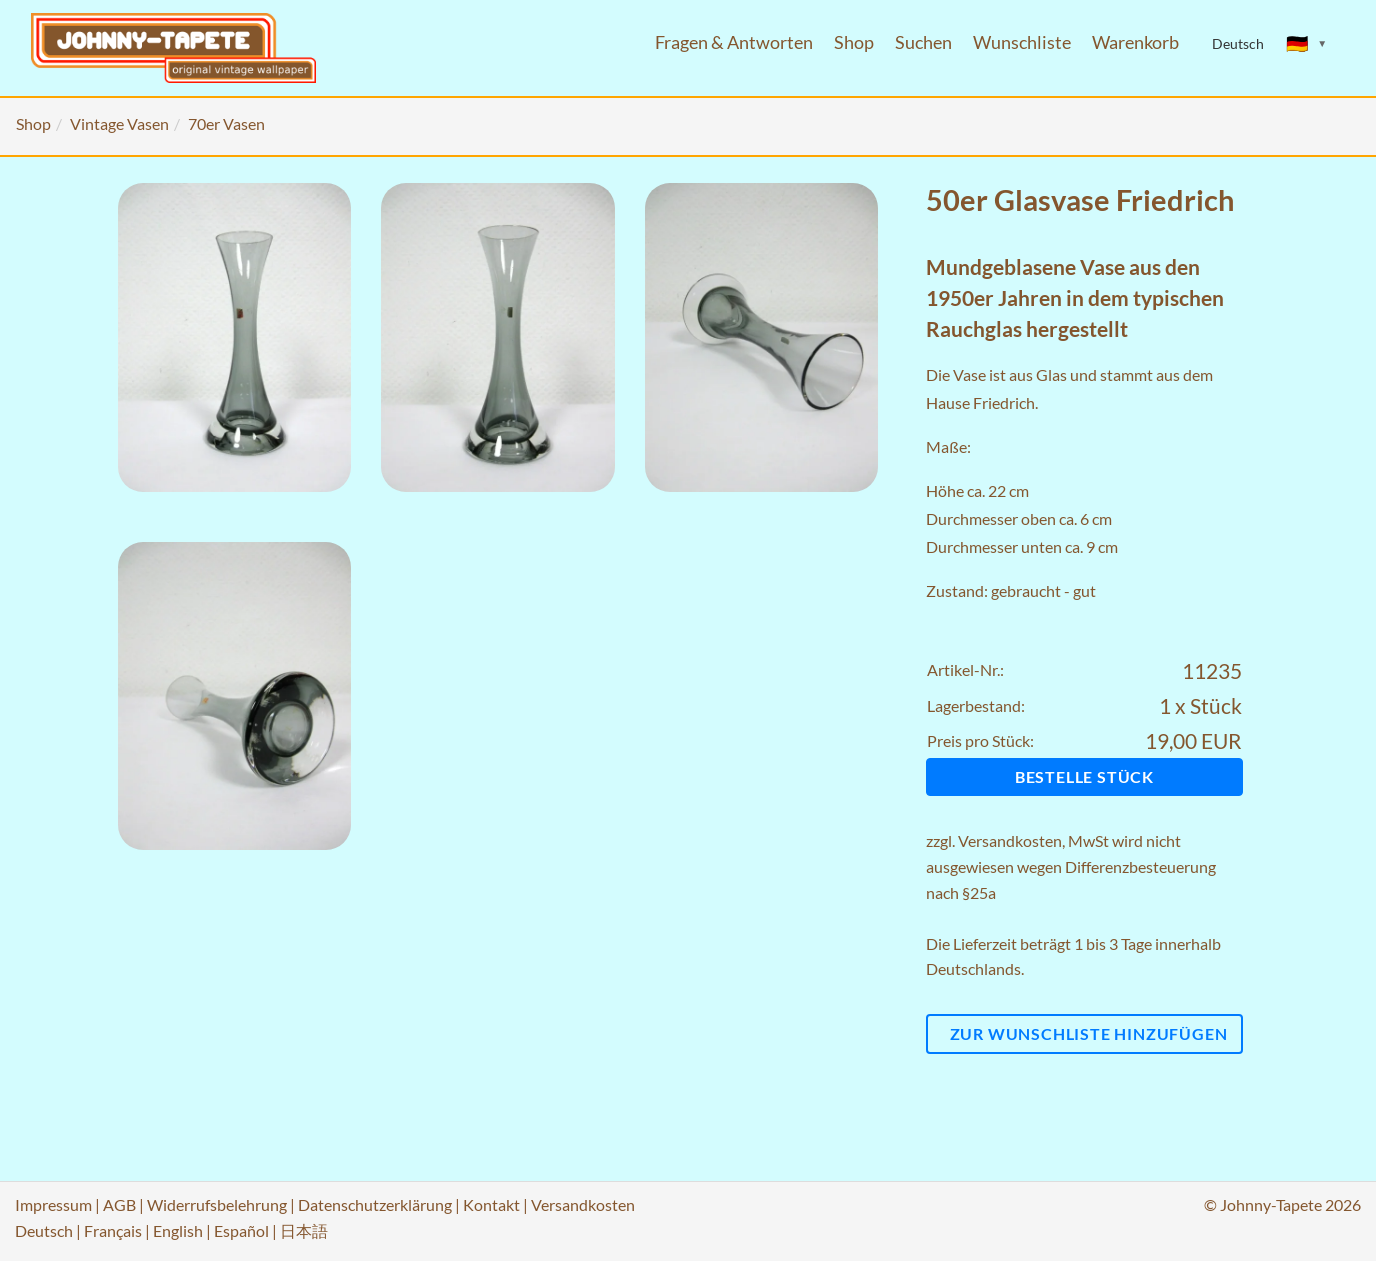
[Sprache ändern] (1307, 44)
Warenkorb (1135, 42)
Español (241, 1230)
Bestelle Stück (1084, 776)
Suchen (923, 42)
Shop (854, 42)
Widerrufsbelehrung (217, 1204)
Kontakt (491, 1204)
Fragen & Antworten (734, 42)
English (178, 1230)
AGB (119, 1204)
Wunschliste (1022, 42)
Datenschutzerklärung (375, 1204)
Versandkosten (1010, 840)
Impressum (53, 1204)
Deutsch (44, 1230)
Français (113, 1230)
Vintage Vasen (119, 123)
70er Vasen (226, 123)
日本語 (304, 1230)
